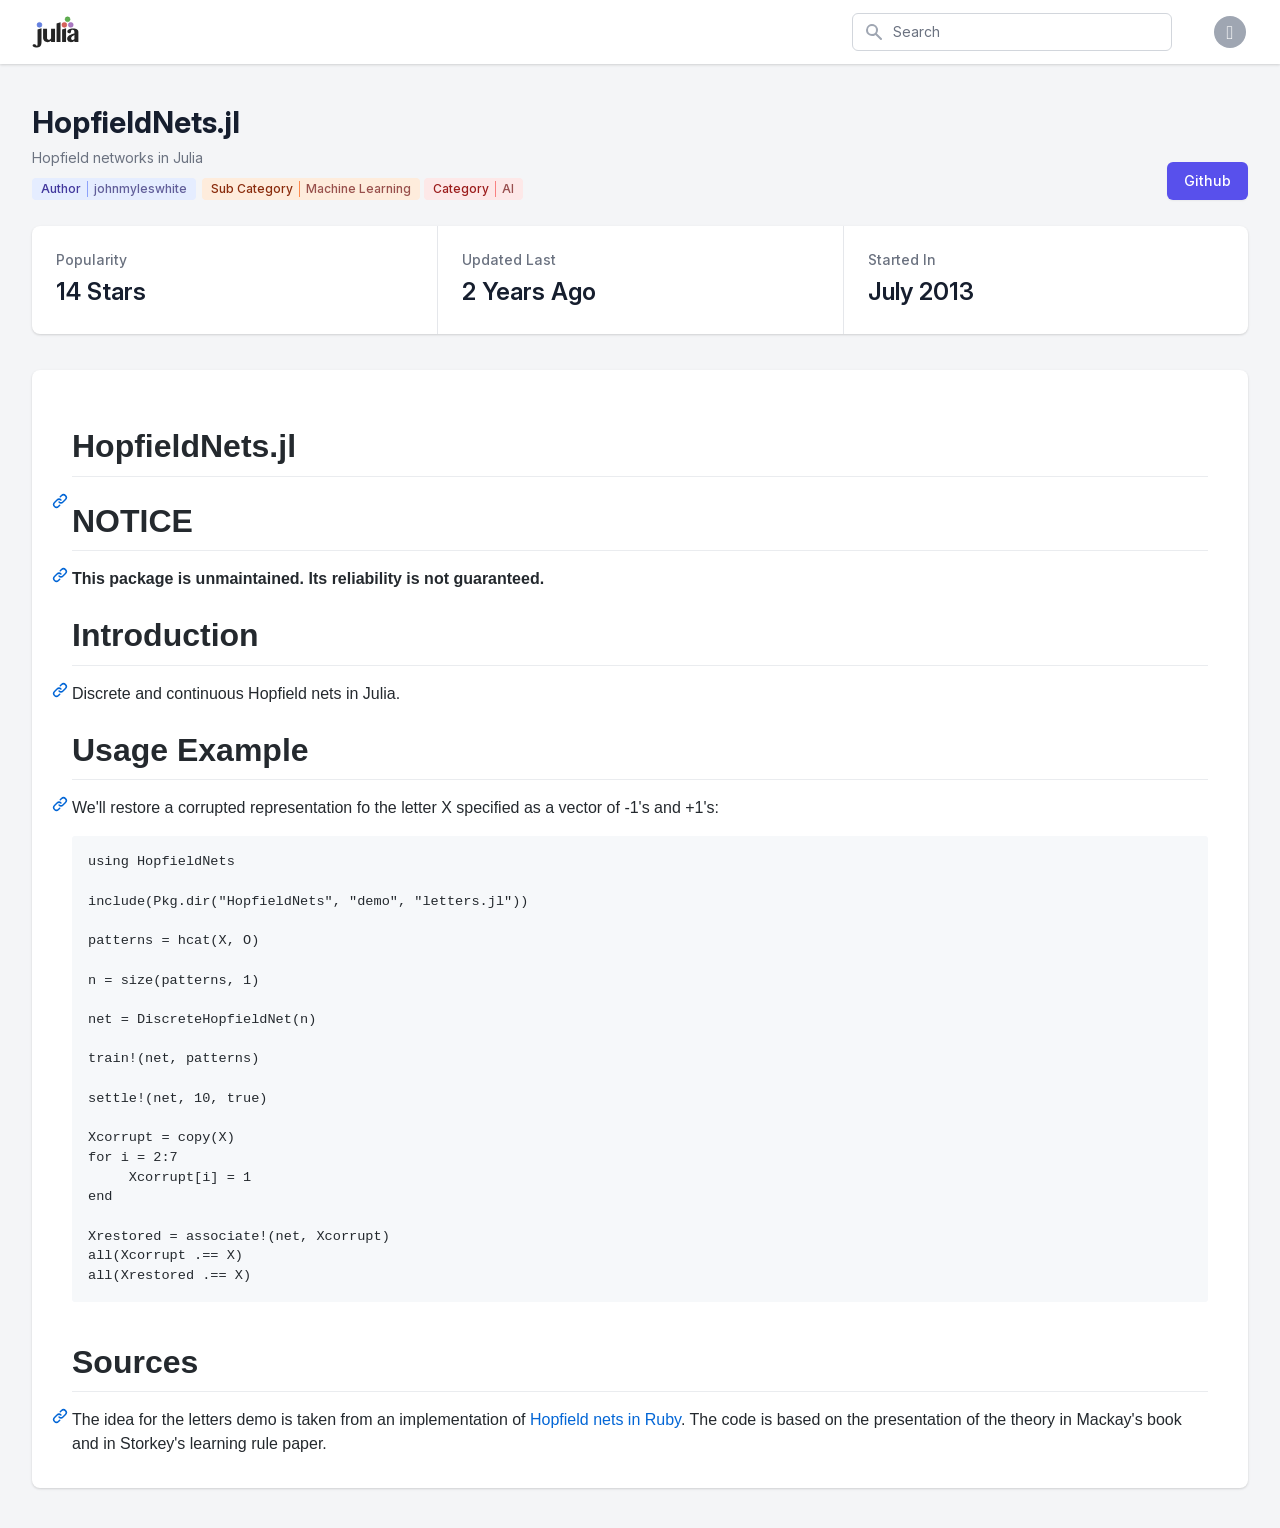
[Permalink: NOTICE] (62, 575)
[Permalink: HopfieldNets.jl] (62, 501)
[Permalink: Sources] (62, 1416)
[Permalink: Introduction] (62, 690)
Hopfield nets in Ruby (605, 1419)
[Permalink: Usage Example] (62, 804)
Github (1207, 180)
